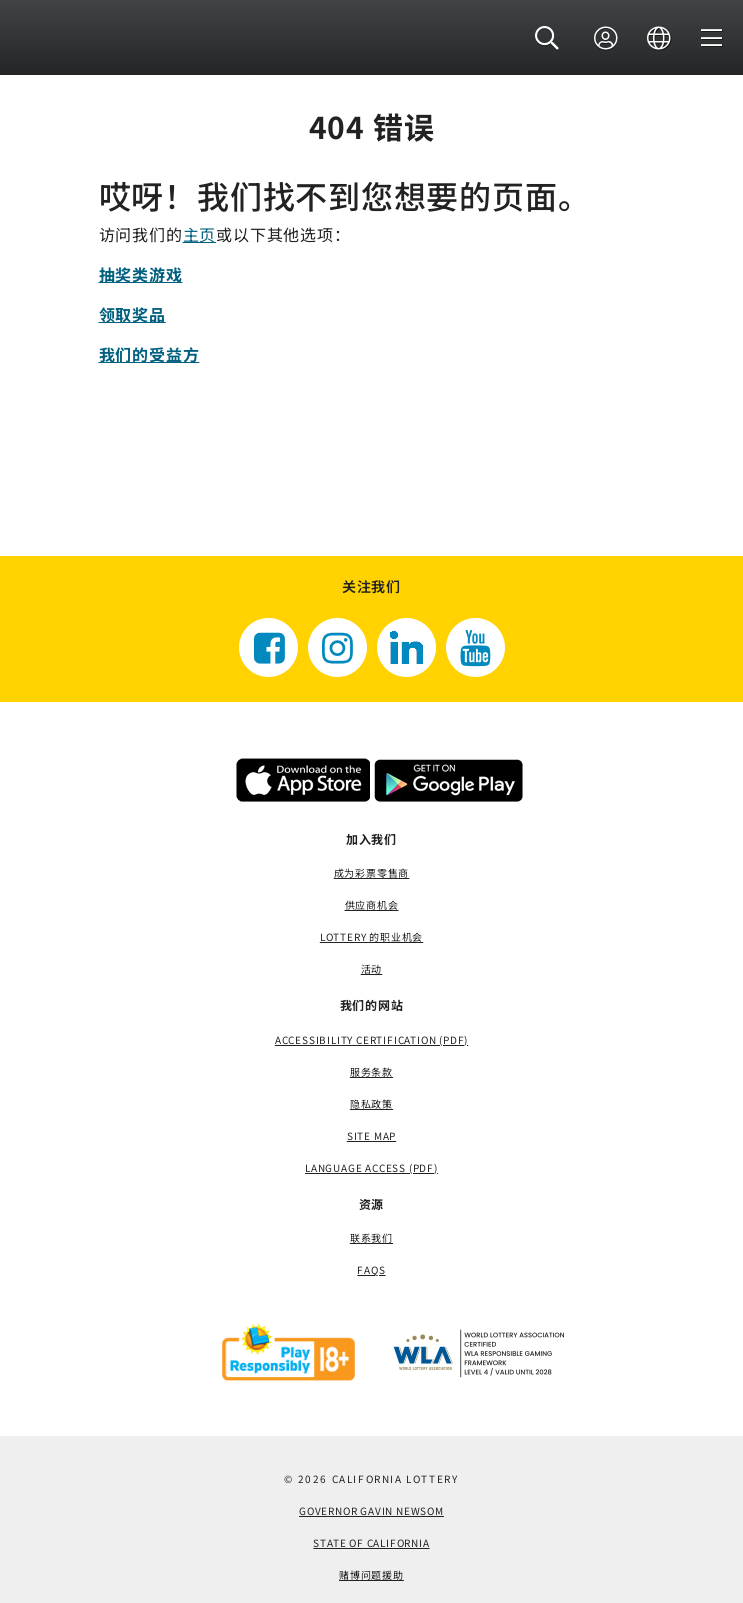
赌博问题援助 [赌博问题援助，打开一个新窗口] (371, 1574)
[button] (547, 39)
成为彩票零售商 (372, 872)
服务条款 (371, 1071)
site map (371, 1135)
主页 (200, 234)
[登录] (606, 39)
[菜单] (712, 39)
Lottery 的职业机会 (371, 936)
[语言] (659, 39)
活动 (372, 968)
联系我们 (371, 1237)
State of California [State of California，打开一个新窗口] (371, 1542)
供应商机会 (372, 904)
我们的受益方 (149, 354)
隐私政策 (371, 1103)
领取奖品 (132, 314)
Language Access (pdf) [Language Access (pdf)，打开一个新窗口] (371, 1167)
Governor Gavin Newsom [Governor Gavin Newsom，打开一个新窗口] (371, 1510)
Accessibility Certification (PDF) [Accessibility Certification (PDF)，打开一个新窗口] (371, 1039)
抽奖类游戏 (141, 274)
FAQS (371, 1269)
